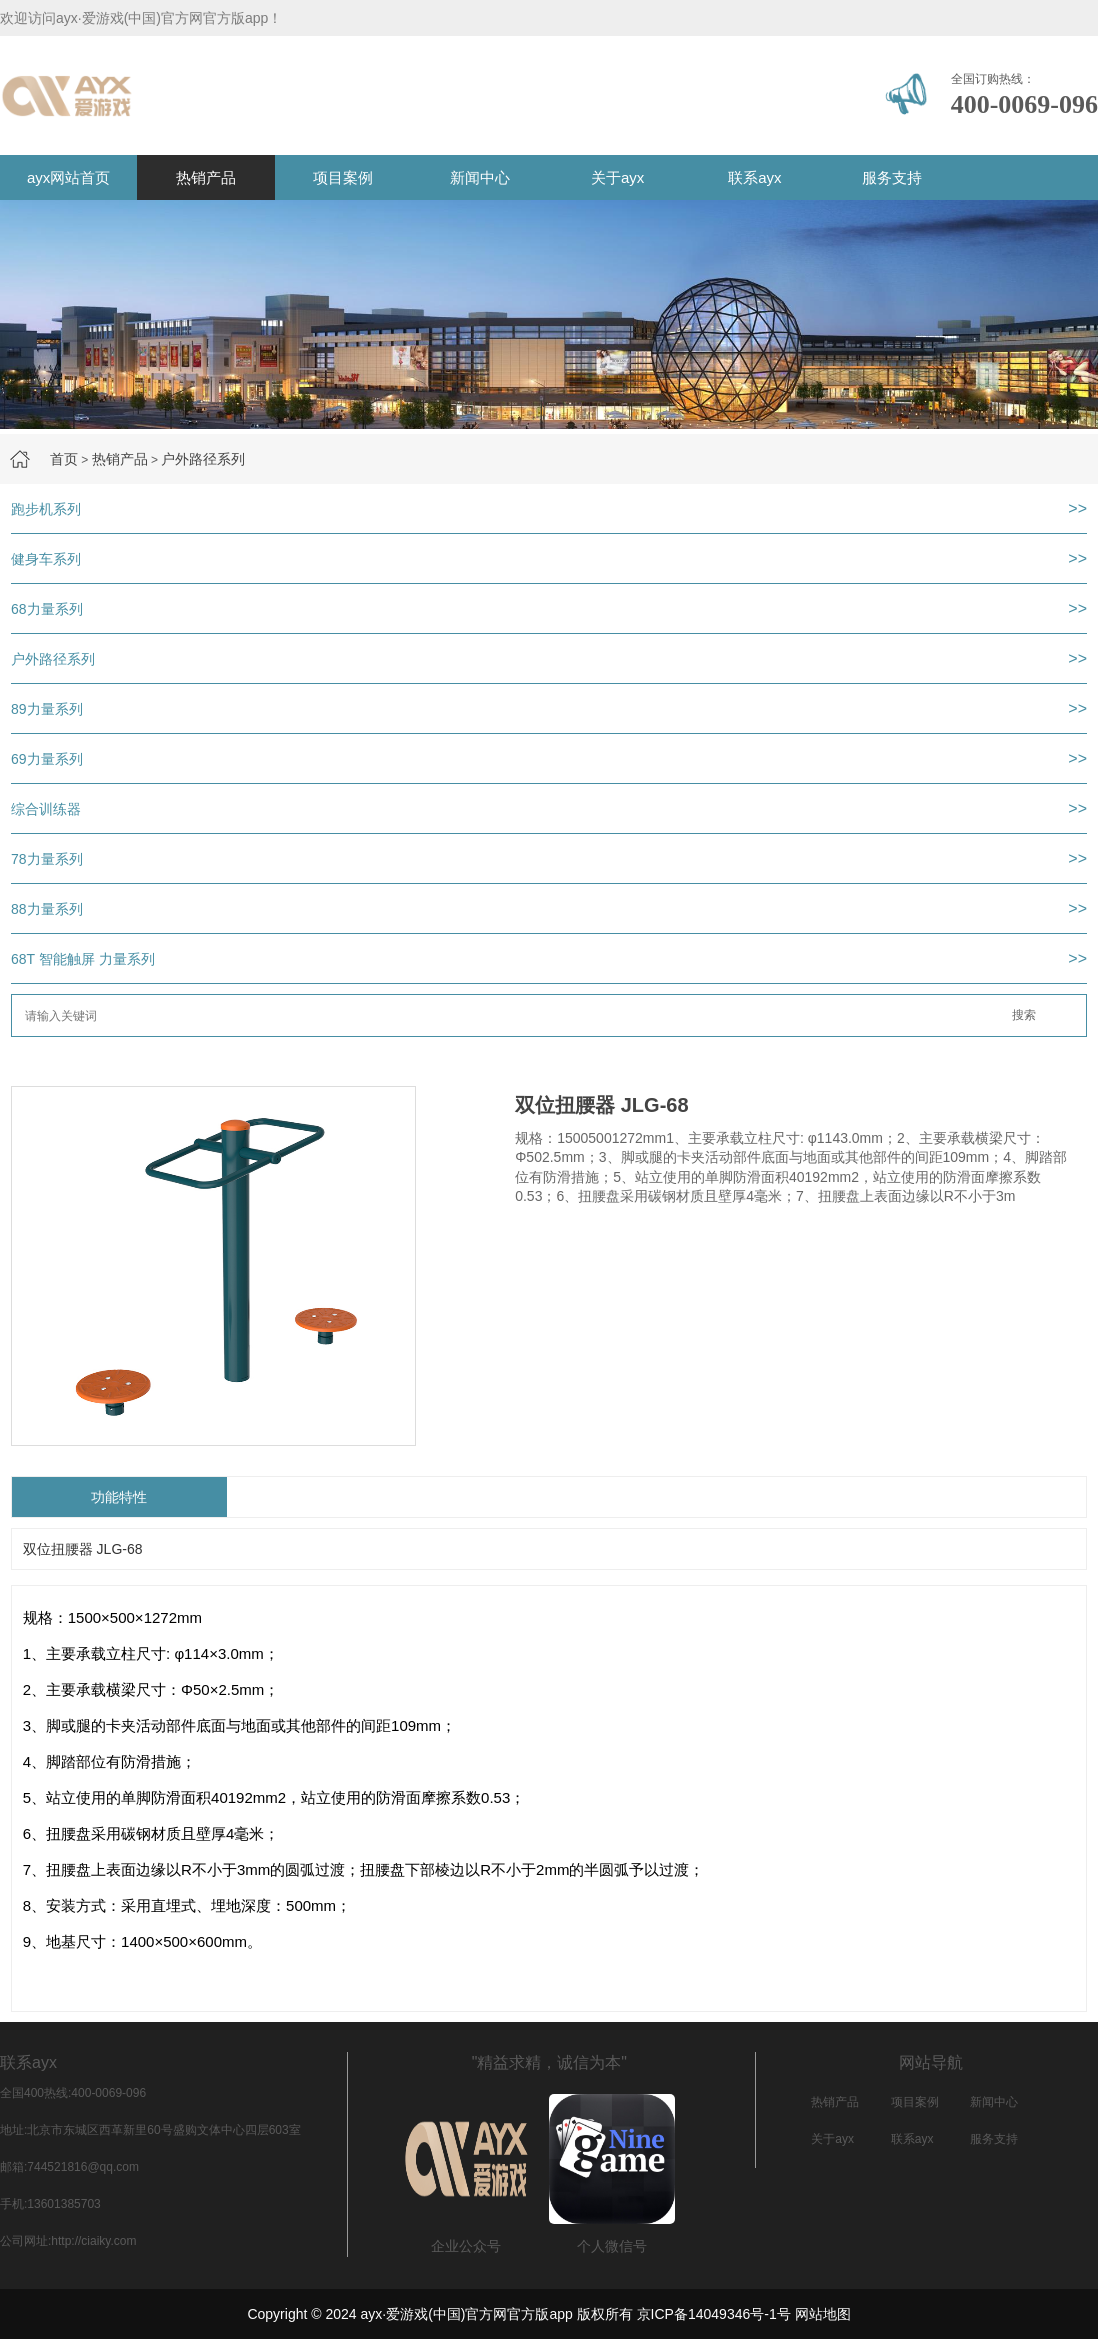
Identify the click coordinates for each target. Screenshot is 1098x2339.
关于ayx (617, 177)
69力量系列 (47, 759)
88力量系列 (47, 909)
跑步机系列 (46, 509)
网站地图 (823, 2314)
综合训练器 (46, 809)
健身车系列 (46, 559)
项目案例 (343, 177)
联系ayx (754, 177)
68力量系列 (47, 609)
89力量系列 (47, 709)
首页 (64, 459)
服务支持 (892, 177)
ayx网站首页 (68, 177)
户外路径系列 (203, 459)
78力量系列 (47, 859)
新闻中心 (480, 177)
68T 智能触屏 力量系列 (83, 959)
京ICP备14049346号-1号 (714, 2314)
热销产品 (206, 177)
